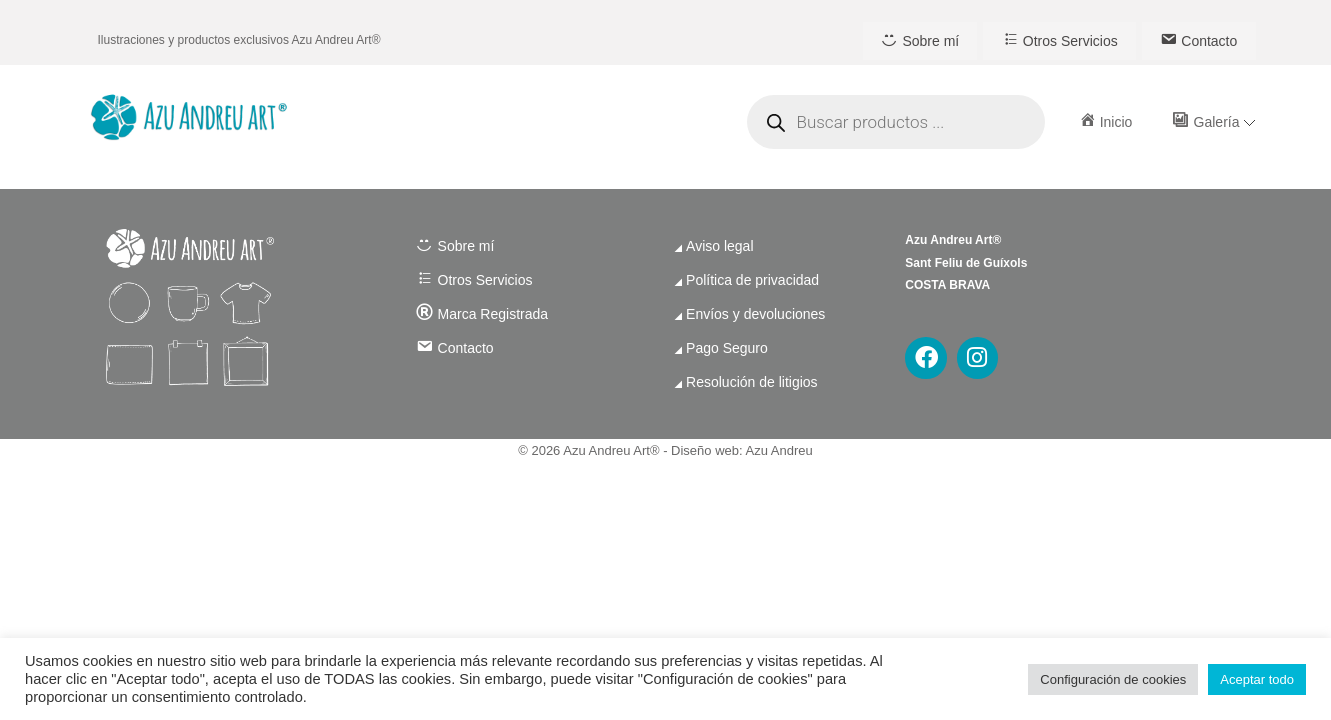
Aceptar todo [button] (1257, 679)
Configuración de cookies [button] (1113, 679)
